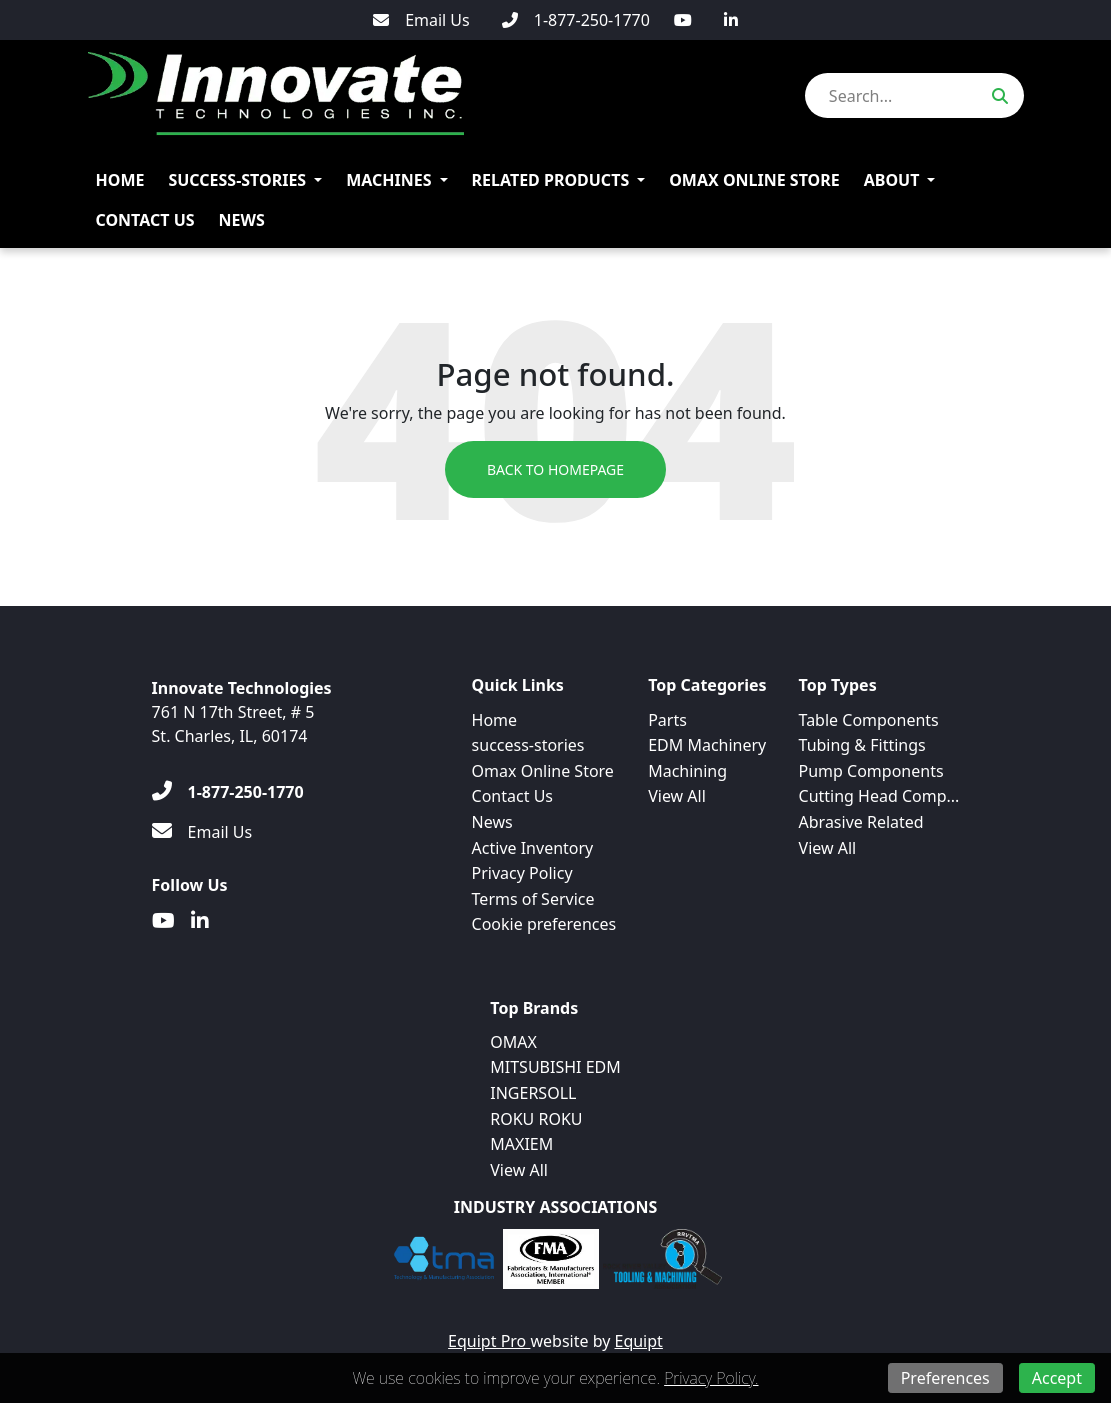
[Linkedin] (731, 20)
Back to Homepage (555, 469)
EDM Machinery (707, 745)
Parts (667, 720)
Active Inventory (533, 848)
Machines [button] (388, 180)
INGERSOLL (533, 1093)
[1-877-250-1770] (576, 20)
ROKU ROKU (536, 1119)
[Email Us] (421, 20)
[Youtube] (683, 20)
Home (120, 180)
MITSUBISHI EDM (555, 1067)
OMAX (513, 1042)
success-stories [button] (237, 180)
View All (677, 796)
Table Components (869, 720)
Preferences (945, 1378)
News (242, 220)
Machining (687, 771)
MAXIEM (521, 1144)
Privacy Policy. (711, 1378)
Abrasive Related (861, 822)
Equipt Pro (489, 1341)
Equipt (639, 1341)
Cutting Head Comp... (879, 796)
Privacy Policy (522, 873)
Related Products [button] (551, 180)
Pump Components (871, 771)
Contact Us (145, 220)
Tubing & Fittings (862, 745)
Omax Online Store (754, 180)
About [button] (892, 180)
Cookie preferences (544, 924)
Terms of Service (533, 899)
